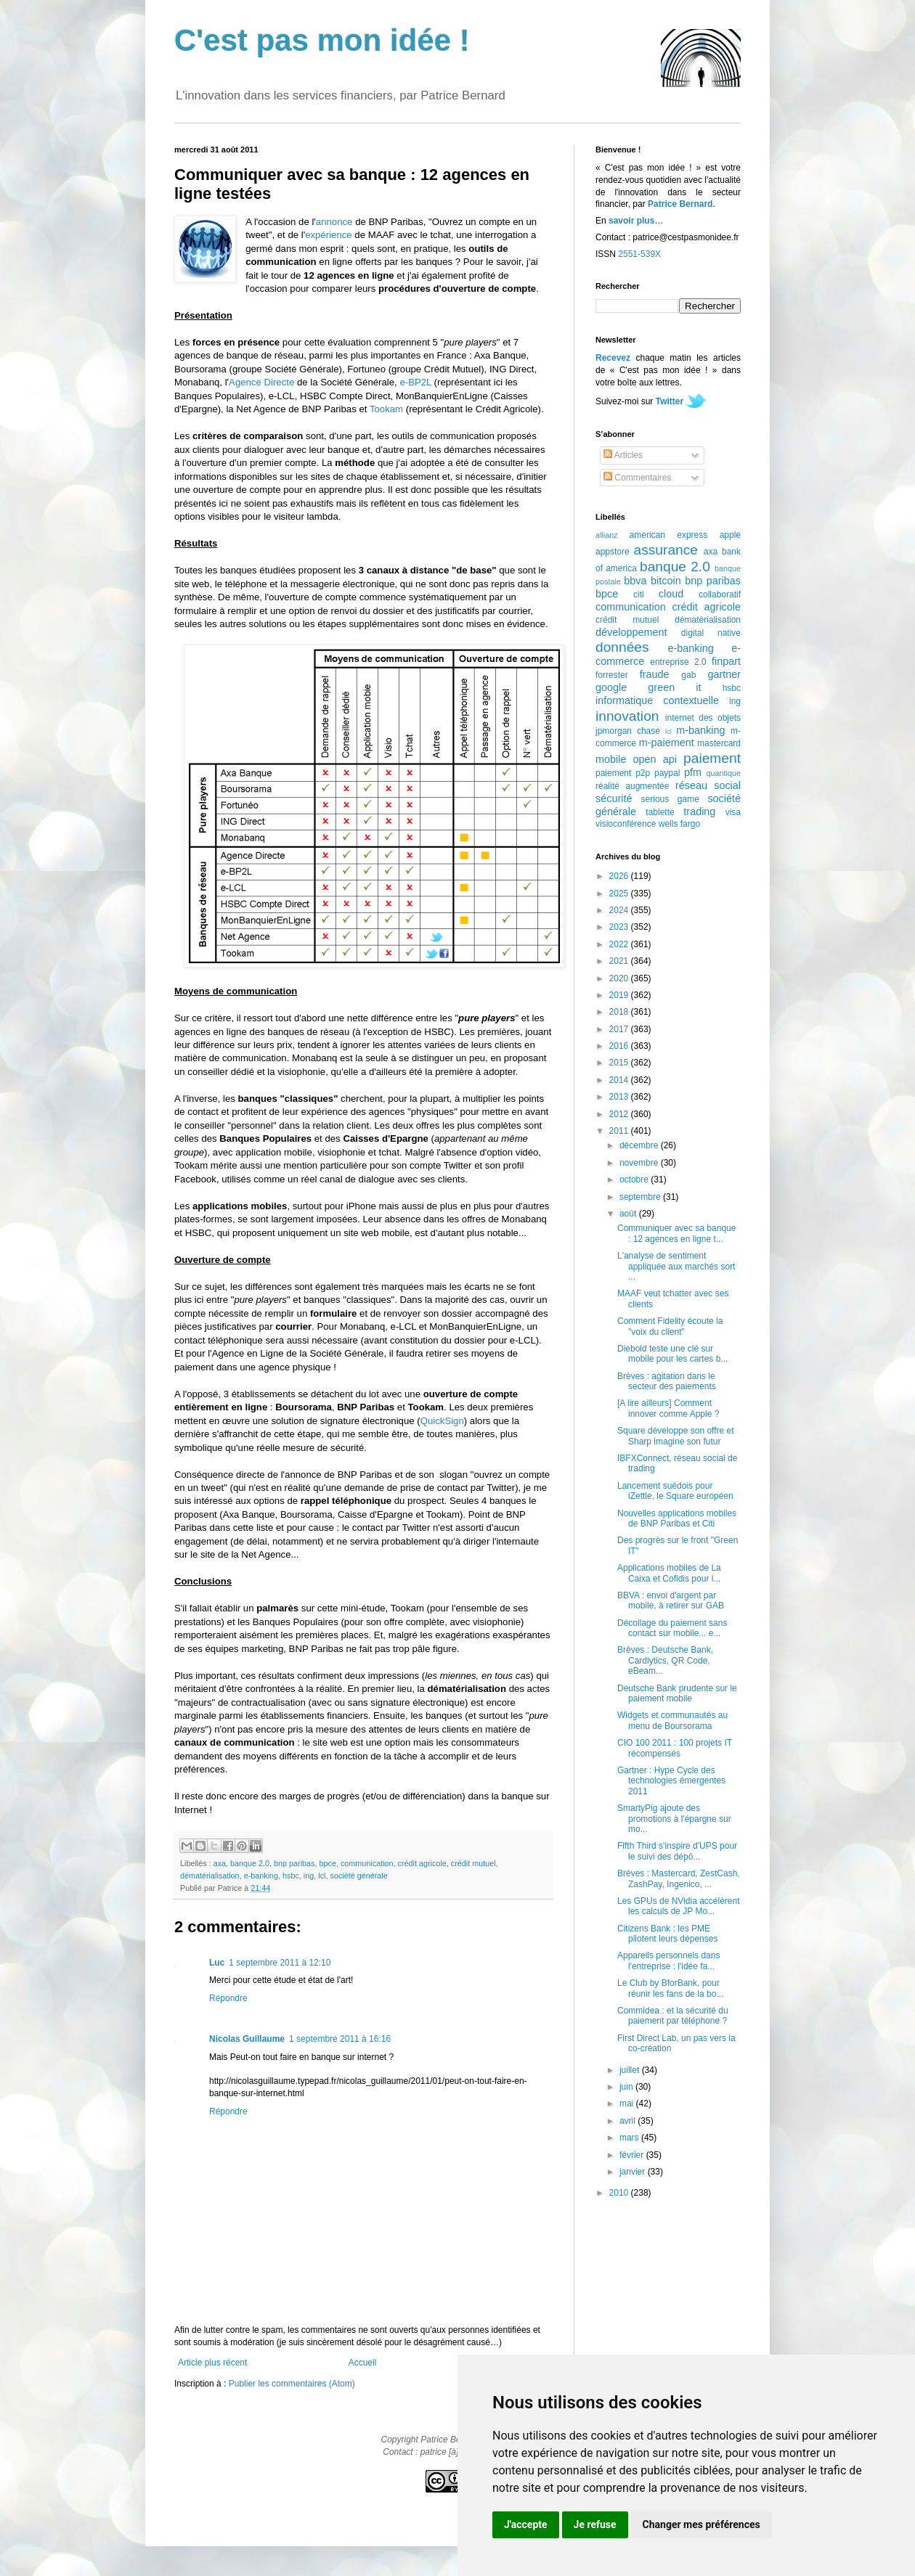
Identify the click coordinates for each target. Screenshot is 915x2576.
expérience (328, 234)
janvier (633, 2172)
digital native (711, 633)
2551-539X (639, 254)
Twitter (669, 401)
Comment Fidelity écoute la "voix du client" (670, 1326)
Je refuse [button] (595, 2524)
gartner (724, 674)
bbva (635, 580)
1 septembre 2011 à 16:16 (340, 2039)
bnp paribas (294, 1863)
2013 (620, 1097)
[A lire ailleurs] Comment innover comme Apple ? (668, 1408)
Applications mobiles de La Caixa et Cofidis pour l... (669, 1573)
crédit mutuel (473, 1863)
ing (309, 1875)
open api (655, 759)
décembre (640, 1145)
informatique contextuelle (657, 700)
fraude (655, 674)
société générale (358, 1875)
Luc (216, 1963)
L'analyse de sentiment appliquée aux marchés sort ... (676, 1266)
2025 (620, 893)
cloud (671, 594)
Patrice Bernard (680, 204)
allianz (606, 535)
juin (627, 2087)
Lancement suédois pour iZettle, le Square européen (675, 1491)
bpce (328, 1863)
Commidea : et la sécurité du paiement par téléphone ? (672, 2015)
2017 (620, 1029)
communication (367, 1863)
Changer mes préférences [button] (701, 2524)
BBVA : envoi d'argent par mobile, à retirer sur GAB (670, 1600)
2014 (620, 1080)
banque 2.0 (249, 1863)
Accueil (363, 2363)
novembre (640, 1163)
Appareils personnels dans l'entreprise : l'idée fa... (668, 1960)
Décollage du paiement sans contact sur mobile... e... (672, 1628)
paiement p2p (622, 773)
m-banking (700, 730)
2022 (620, 944)
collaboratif (720, 594)
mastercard (719, 743)
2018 (620, 1012)
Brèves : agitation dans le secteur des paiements (666, 1381)
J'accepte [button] (526, 2524)
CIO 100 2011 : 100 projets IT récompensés (674, 1748)
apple (730, 535)
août (629, 1214)
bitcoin (666, 580)
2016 (620, 1046)
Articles (623, 455)
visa (733, 812)
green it (674, 687)
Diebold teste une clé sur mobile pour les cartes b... (672, 1354)
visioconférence (625, 824)
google (611, 687)
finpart (726, 661)
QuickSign (442, 1420)
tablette (660, 812)
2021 (620, 961)
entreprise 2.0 (678, 662)
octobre (635, 1179)
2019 (620, 995)
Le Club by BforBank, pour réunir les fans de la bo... (670, 1988)
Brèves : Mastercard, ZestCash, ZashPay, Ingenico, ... (678, 1878)
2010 (620, 2193)
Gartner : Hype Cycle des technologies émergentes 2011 (671, 1780)
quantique (724, 773)
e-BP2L (415, 382)
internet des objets (703, 718)
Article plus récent (212, 2363)
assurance (666, 549)
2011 (620, 1131)
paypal (667, 773)
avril (628, 2121)
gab (688, 675)
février (632, 2155)
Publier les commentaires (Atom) (292, 2384)
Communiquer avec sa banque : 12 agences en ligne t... (676, 1233)
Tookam (386, 409)
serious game (670, 799)
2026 (620, 876)
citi (638, 594)
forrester (611, 675)
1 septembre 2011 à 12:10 (279, 1963)
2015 (620, 1063)
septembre (641, 1197)
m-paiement (666, 742)
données (622, 647)
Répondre (228, 1998)
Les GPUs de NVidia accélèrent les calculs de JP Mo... (678, 1906)
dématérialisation (210, 1875)
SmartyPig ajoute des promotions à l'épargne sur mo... (674, 1818)
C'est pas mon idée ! (322, 40)
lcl (321, 1875)
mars (630, 2138)
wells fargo (679, 824)
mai (627, 2103)
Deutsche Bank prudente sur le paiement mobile (677, 1693)
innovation (627, 716)
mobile (610, 759)
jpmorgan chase (627, 731)
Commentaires (637, 478)
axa (220, 1863)
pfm (693, 772)
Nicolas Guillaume (247, 2039)
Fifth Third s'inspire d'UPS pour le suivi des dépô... (677, 1851)
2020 (620, 978)
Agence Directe (261, 382)
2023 (620, 927)
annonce (334, 221)
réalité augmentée (632, 786)
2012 (620, 1114)
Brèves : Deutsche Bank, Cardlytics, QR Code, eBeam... (665, 1660)
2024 (620, 910)
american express (669, 535)
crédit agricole (422, 1863)
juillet (630, 2070)
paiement (712, 758)
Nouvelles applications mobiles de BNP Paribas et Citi (676, 1518)
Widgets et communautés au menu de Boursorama (672, 1720)
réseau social (708, 785)
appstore (612, 552)
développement (631, 632)
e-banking (261, 1875)
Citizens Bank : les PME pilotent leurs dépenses (667, 1933)
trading (699, 811)
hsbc (290, 1875)
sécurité (613, 798)
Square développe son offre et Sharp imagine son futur (675, 1436)
